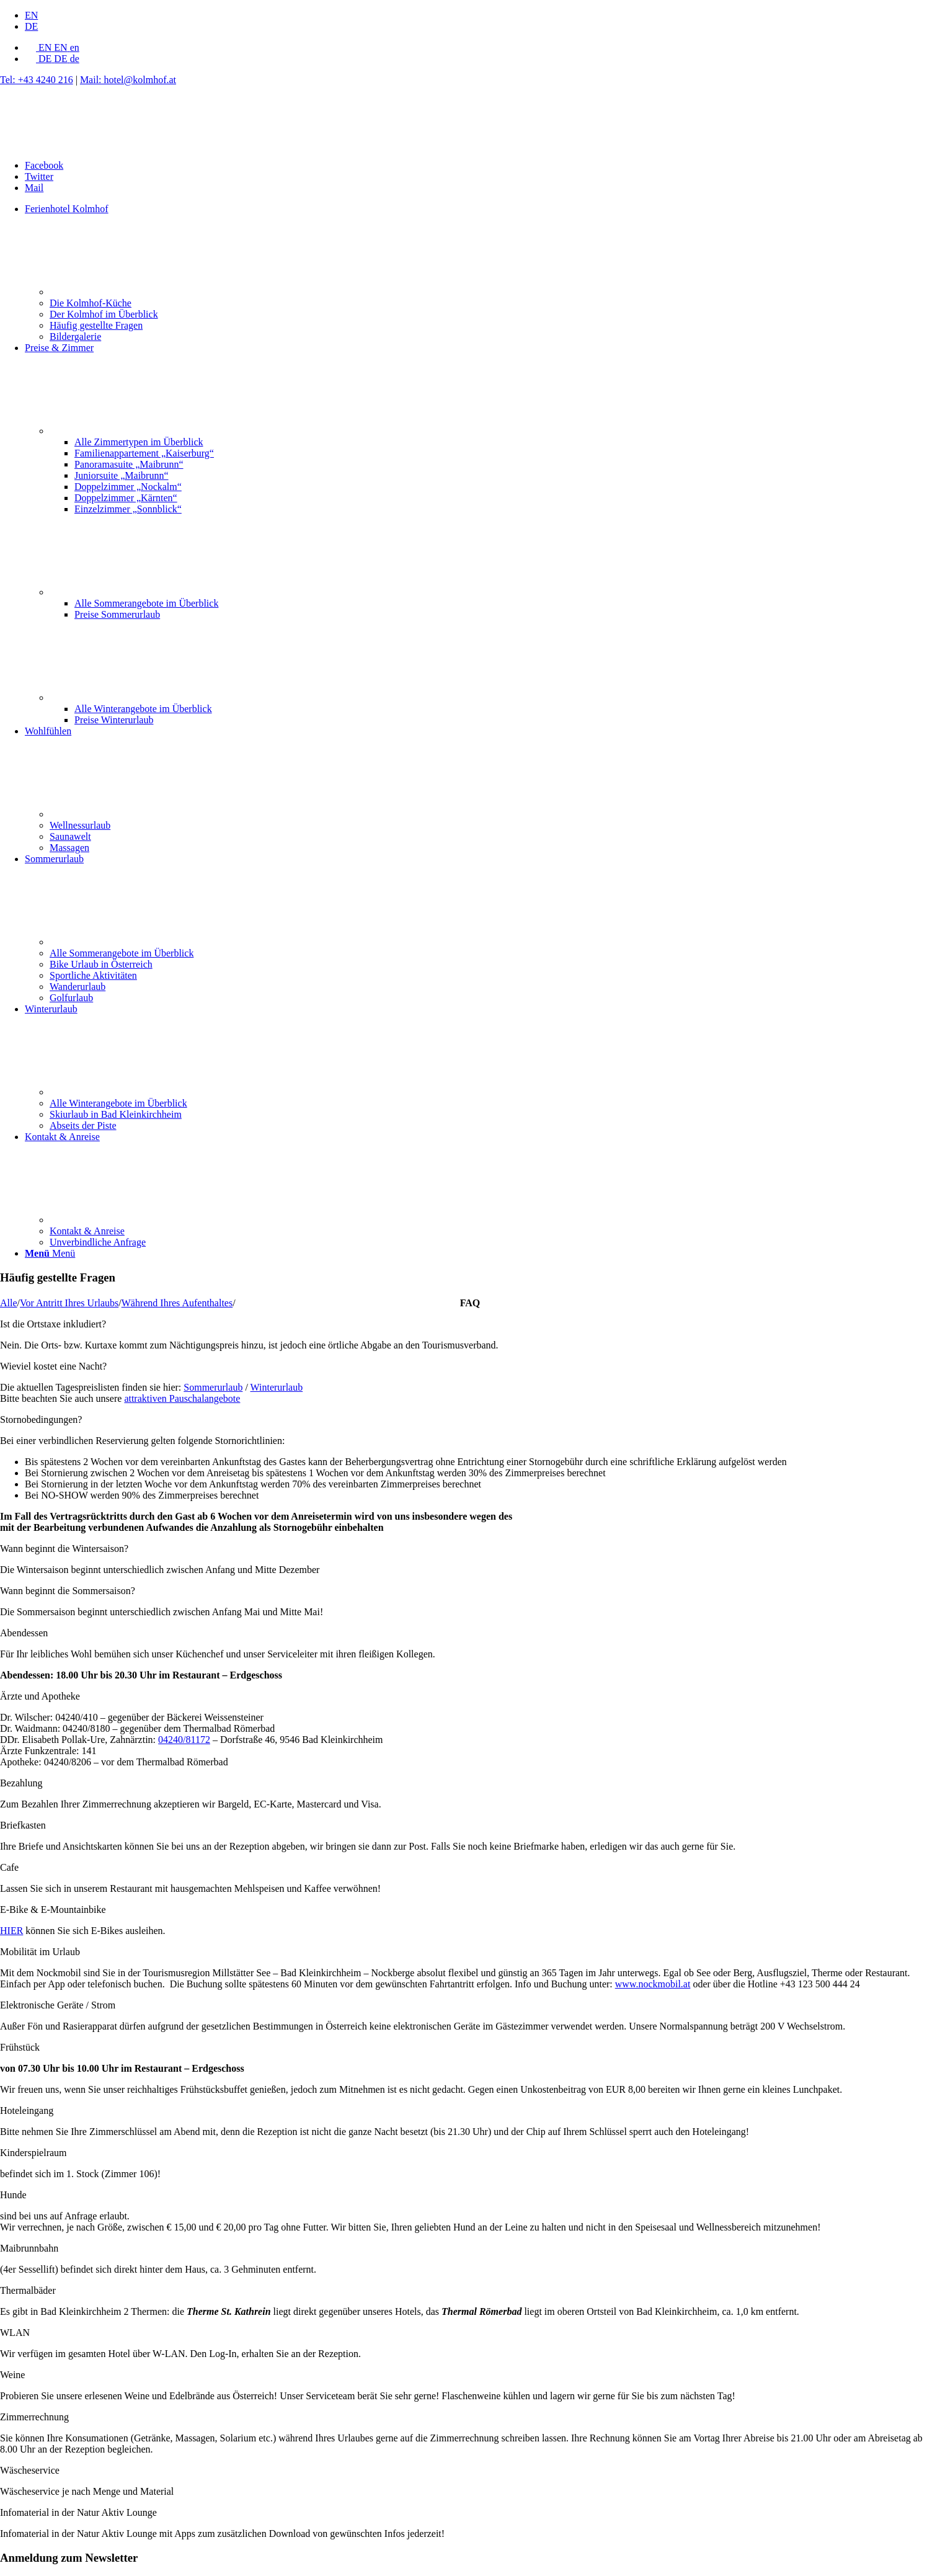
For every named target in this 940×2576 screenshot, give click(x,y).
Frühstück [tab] (20, 2047)
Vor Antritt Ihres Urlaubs (69, 1303)
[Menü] (50, 1253)
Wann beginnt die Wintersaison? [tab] (64, 1548)
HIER (11, 1930)
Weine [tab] (12, 2374)
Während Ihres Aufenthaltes (177, 1303)
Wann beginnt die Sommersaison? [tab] (67, 1590)
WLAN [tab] (15, 2332)
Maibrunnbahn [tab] (29, 2248)
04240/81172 (184, 1739)
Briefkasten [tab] (23, 1825)
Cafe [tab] (9, 1867)
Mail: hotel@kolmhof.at (128, 79)
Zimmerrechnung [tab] (34, 2417)
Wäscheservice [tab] (30, 2470)
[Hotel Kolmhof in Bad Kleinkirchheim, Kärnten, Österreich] (93, 144)
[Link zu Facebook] (44, 165)
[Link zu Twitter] (39, 176)
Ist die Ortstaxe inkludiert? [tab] (53, 1324)
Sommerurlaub (213, 1387)
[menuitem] (482, 15)
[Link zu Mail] (34, 187)
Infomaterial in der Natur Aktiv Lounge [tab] (78, 2512)
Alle (8, 1303)
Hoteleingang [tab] (26, 2110)
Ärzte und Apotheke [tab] (40, 1696)
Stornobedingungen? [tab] (41, 1419)
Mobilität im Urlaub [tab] (40, 1951)
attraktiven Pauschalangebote (182, 1398)
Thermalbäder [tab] (28, 2290)
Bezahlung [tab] (21, 1783)
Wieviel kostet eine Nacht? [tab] (53, 1366)
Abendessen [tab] (24, 1633)
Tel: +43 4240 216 (36, 79)
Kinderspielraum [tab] (33, 2152)
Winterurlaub (277, 1387)
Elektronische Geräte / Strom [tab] (57, 2005)
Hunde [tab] (13, 2195)
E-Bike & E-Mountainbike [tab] (53, 1909)
